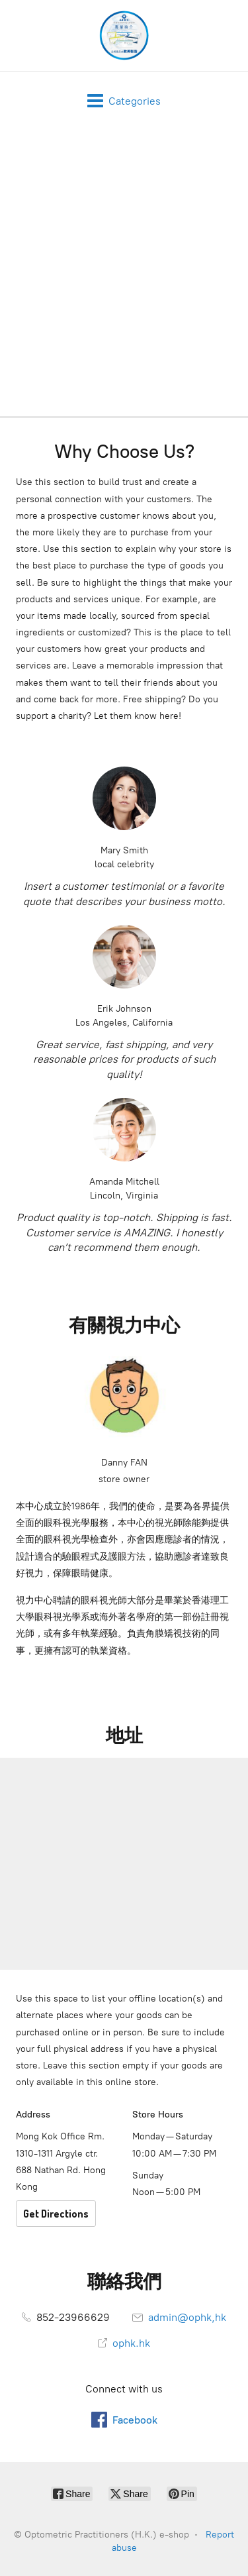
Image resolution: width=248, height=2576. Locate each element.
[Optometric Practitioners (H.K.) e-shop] (124, 35)
